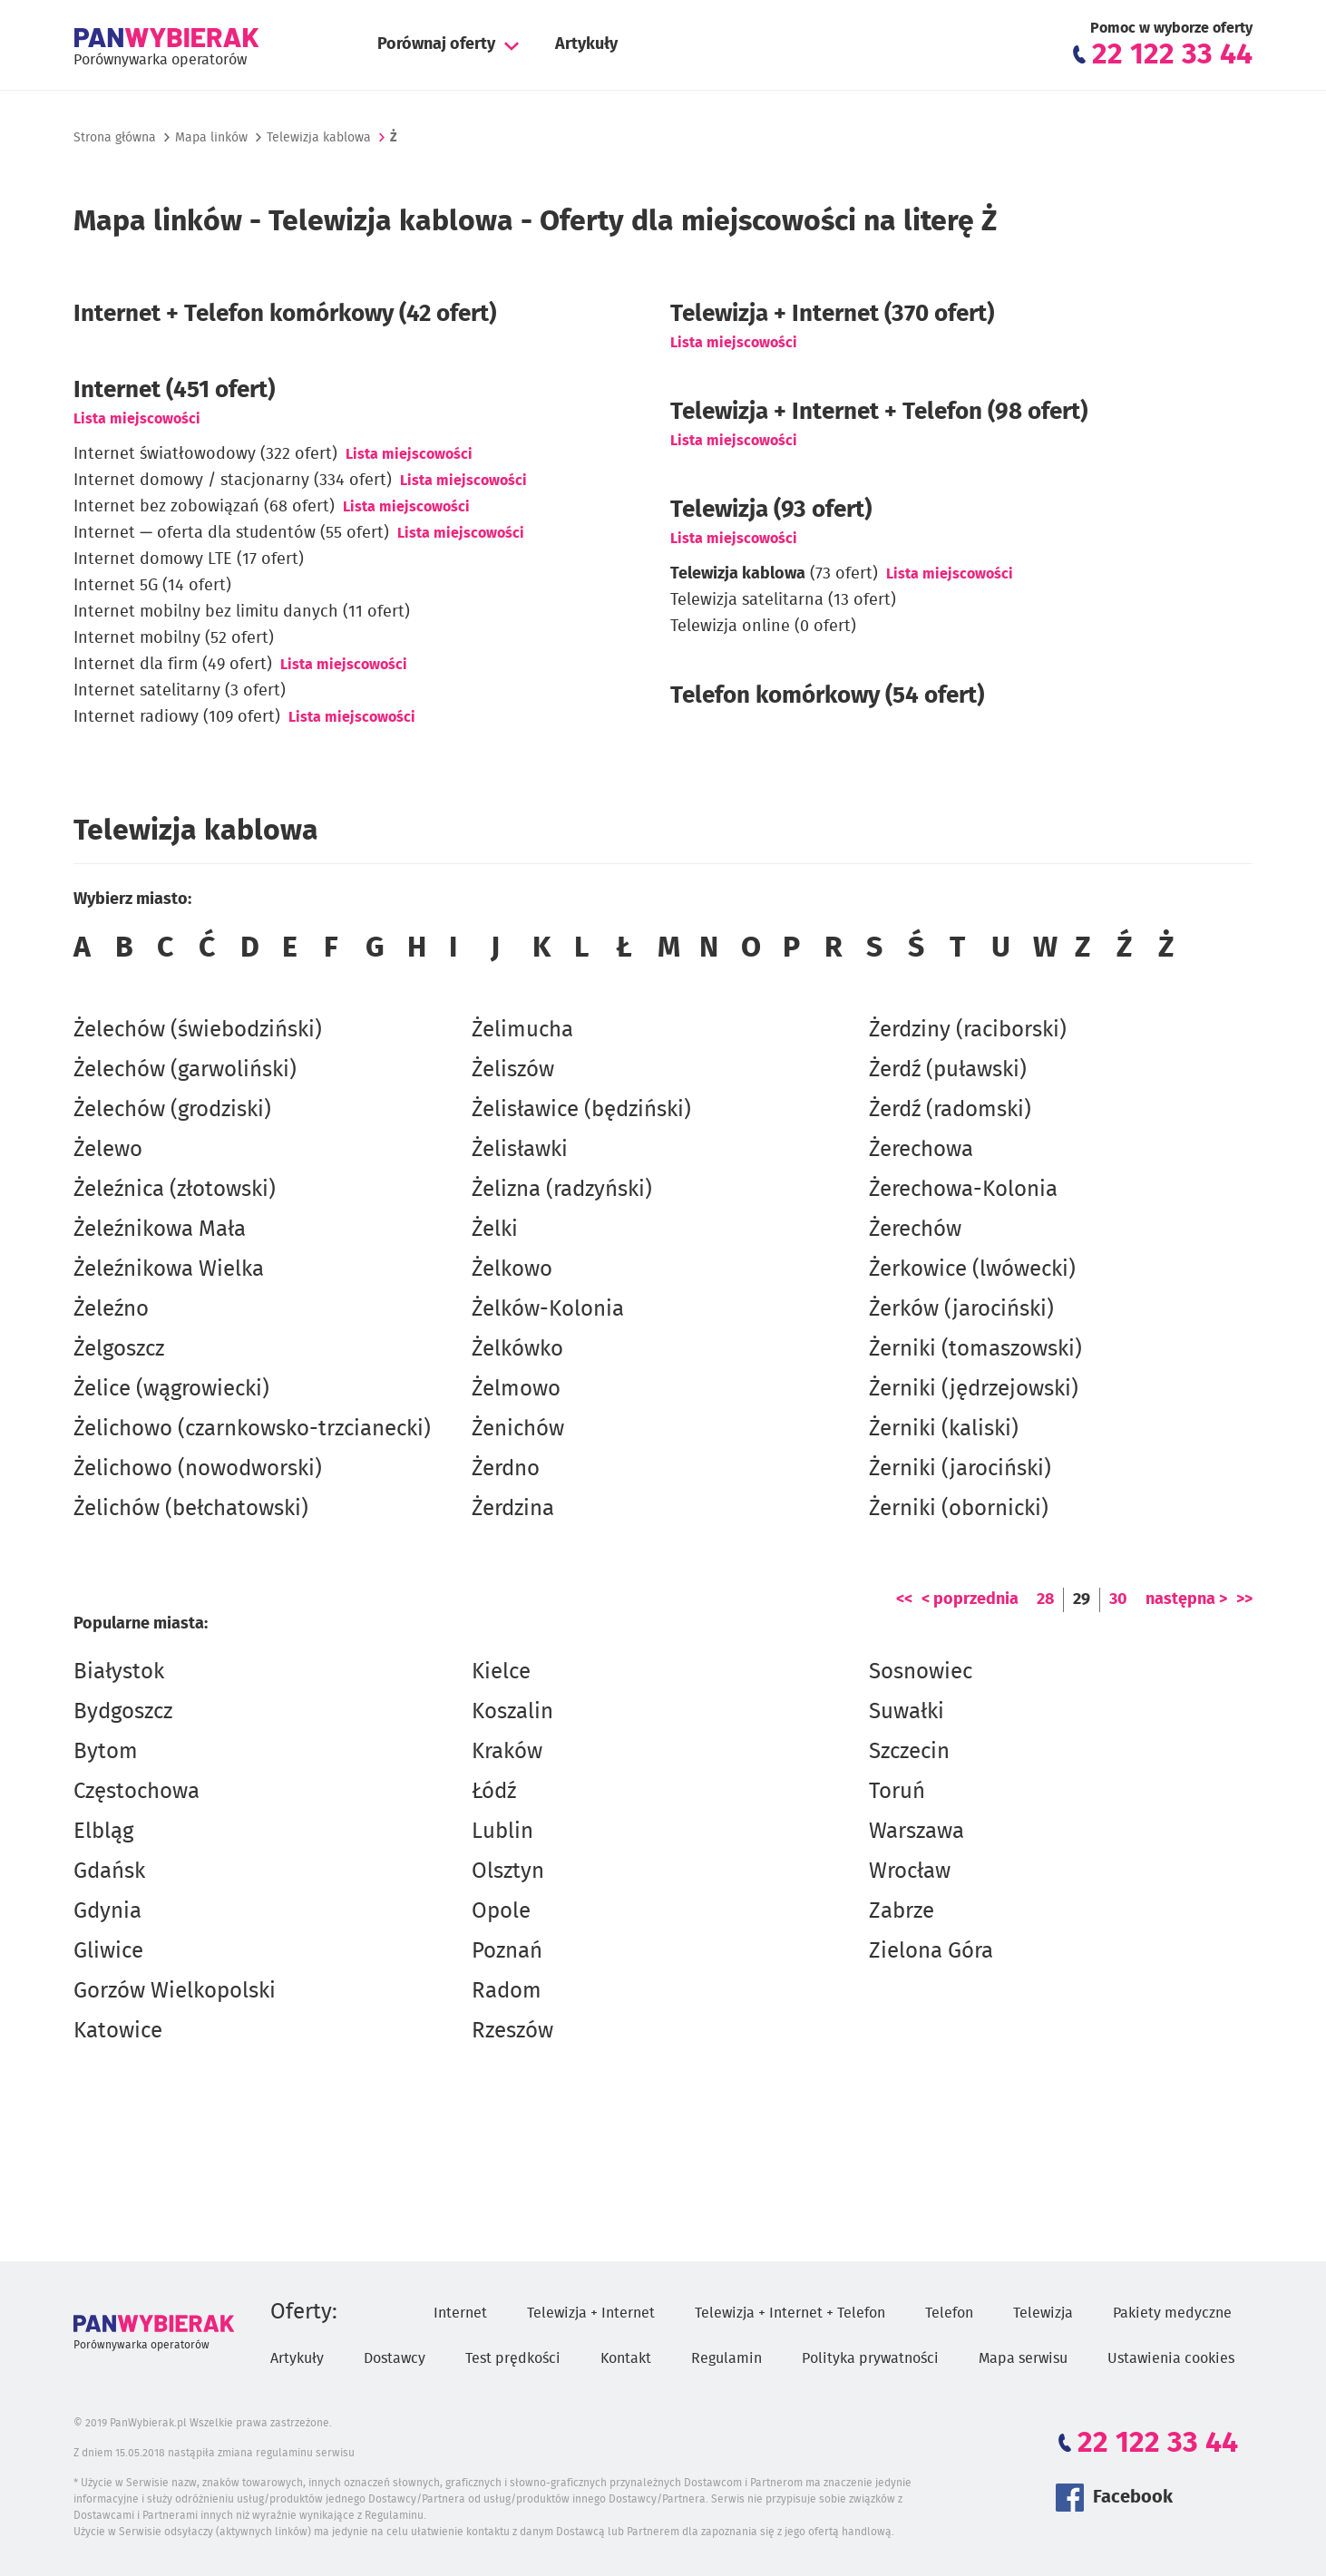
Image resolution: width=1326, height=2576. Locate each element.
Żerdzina (513, 1509)
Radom (506, 1991)
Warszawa (916, 1831)
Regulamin (726, 2358)
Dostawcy (394, 2358)
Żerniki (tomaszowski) (975, 1349)
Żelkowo (512, 1269)
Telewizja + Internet (591, 2313)
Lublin (502, 1831)
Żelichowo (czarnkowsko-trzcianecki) (252, 1429)
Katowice (117, 2031)
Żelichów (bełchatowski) (190, 1509)
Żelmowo (516, 1389)
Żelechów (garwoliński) (185, 1070)
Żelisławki (520, 1150)
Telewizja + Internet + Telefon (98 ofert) (878, 411)
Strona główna (114, 137)
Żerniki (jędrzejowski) (973, 1389)
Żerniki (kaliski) (944, 1429)
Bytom (105, 1752)
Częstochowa (136, 1792)
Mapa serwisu (1023, 2358)
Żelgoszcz (118, 1349)
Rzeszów (512, 2031)
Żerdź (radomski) (950, 1110)
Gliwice (108, 1951)
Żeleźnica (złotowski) (174, 1190)
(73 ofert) (774, 574)
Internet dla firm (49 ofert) (172, 664)
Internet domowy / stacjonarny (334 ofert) (232, 480)
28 (1045, 1599)
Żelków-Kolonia (548, 1309)
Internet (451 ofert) (174, 390)
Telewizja (1043, 2313)
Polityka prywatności (870, 2358)
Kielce (501, 1672)
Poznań (507, 1951)
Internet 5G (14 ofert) (152, 586)
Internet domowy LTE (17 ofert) (188, 559)
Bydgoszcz (122, 1712)
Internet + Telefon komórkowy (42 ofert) (284, 314)
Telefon (949, 2313)
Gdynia (107, 1911)
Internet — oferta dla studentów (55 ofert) (231, 533)
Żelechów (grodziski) (172, 1110)
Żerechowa (921, 1150)
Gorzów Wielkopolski (174, 1991)
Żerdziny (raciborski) (968, 1030)
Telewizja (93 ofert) (771, 509)
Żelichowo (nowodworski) (197, 1469)
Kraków (507, 1752)
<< (904, 1599)
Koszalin (512, 1712)
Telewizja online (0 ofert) (763, 626)
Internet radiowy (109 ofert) (176, 717)
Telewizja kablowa (319, 137)
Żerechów (915, 1229)
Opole (501, 1911)
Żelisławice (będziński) (581, 1110)
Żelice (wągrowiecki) (171, 1389)
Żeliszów (513, 1070)
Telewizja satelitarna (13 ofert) (783, 600)
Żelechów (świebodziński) (197, 1030)
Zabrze (901, 1911)
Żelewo (107, 1150)
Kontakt (625, 2358)
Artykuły (586, 44)
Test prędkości (513, 2358)
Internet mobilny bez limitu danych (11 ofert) (241, 612)
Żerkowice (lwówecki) (972, 1269)
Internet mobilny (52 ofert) (173, 638)
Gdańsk (109, 1871)
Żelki (495, 1229)
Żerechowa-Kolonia (963, 1190)
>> (1244, 1599)
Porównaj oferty (436, 44)
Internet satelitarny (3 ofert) (179, 691)
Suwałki (906, 1712)
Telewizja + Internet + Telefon (790, 2313)
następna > (1186, 1599)
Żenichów (518, 1429)
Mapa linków (211, 137)
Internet (460, 2313)
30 (1118, 1599)
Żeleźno (111, 1309)
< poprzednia (970, 1599)
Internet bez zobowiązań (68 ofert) (204, 507)
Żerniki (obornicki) (958, 1509)
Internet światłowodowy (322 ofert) (205, 454)
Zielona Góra (931, 1951)
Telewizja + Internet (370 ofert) (832, 314)
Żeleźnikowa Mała (159, 1229)
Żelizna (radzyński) (562, 1190)
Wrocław (910, 1871)
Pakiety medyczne (1172, 2313)
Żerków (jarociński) (961, 1309)
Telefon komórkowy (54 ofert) (827, 695)
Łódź (494, 1792)
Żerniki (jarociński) (960, 1469)
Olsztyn (508, 1871)
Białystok (118, 1672)
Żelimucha (522, 1030)
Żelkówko (517, 1349)
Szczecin (909, 1752)
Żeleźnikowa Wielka (168, 1269)
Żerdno (506, 1469)
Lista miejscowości (136, 419)
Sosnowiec (920, 1672)
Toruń (897, 1792)
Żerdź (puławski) (948, 1070)
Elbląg (103, 1831)
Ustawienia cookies (1170, 2358)
